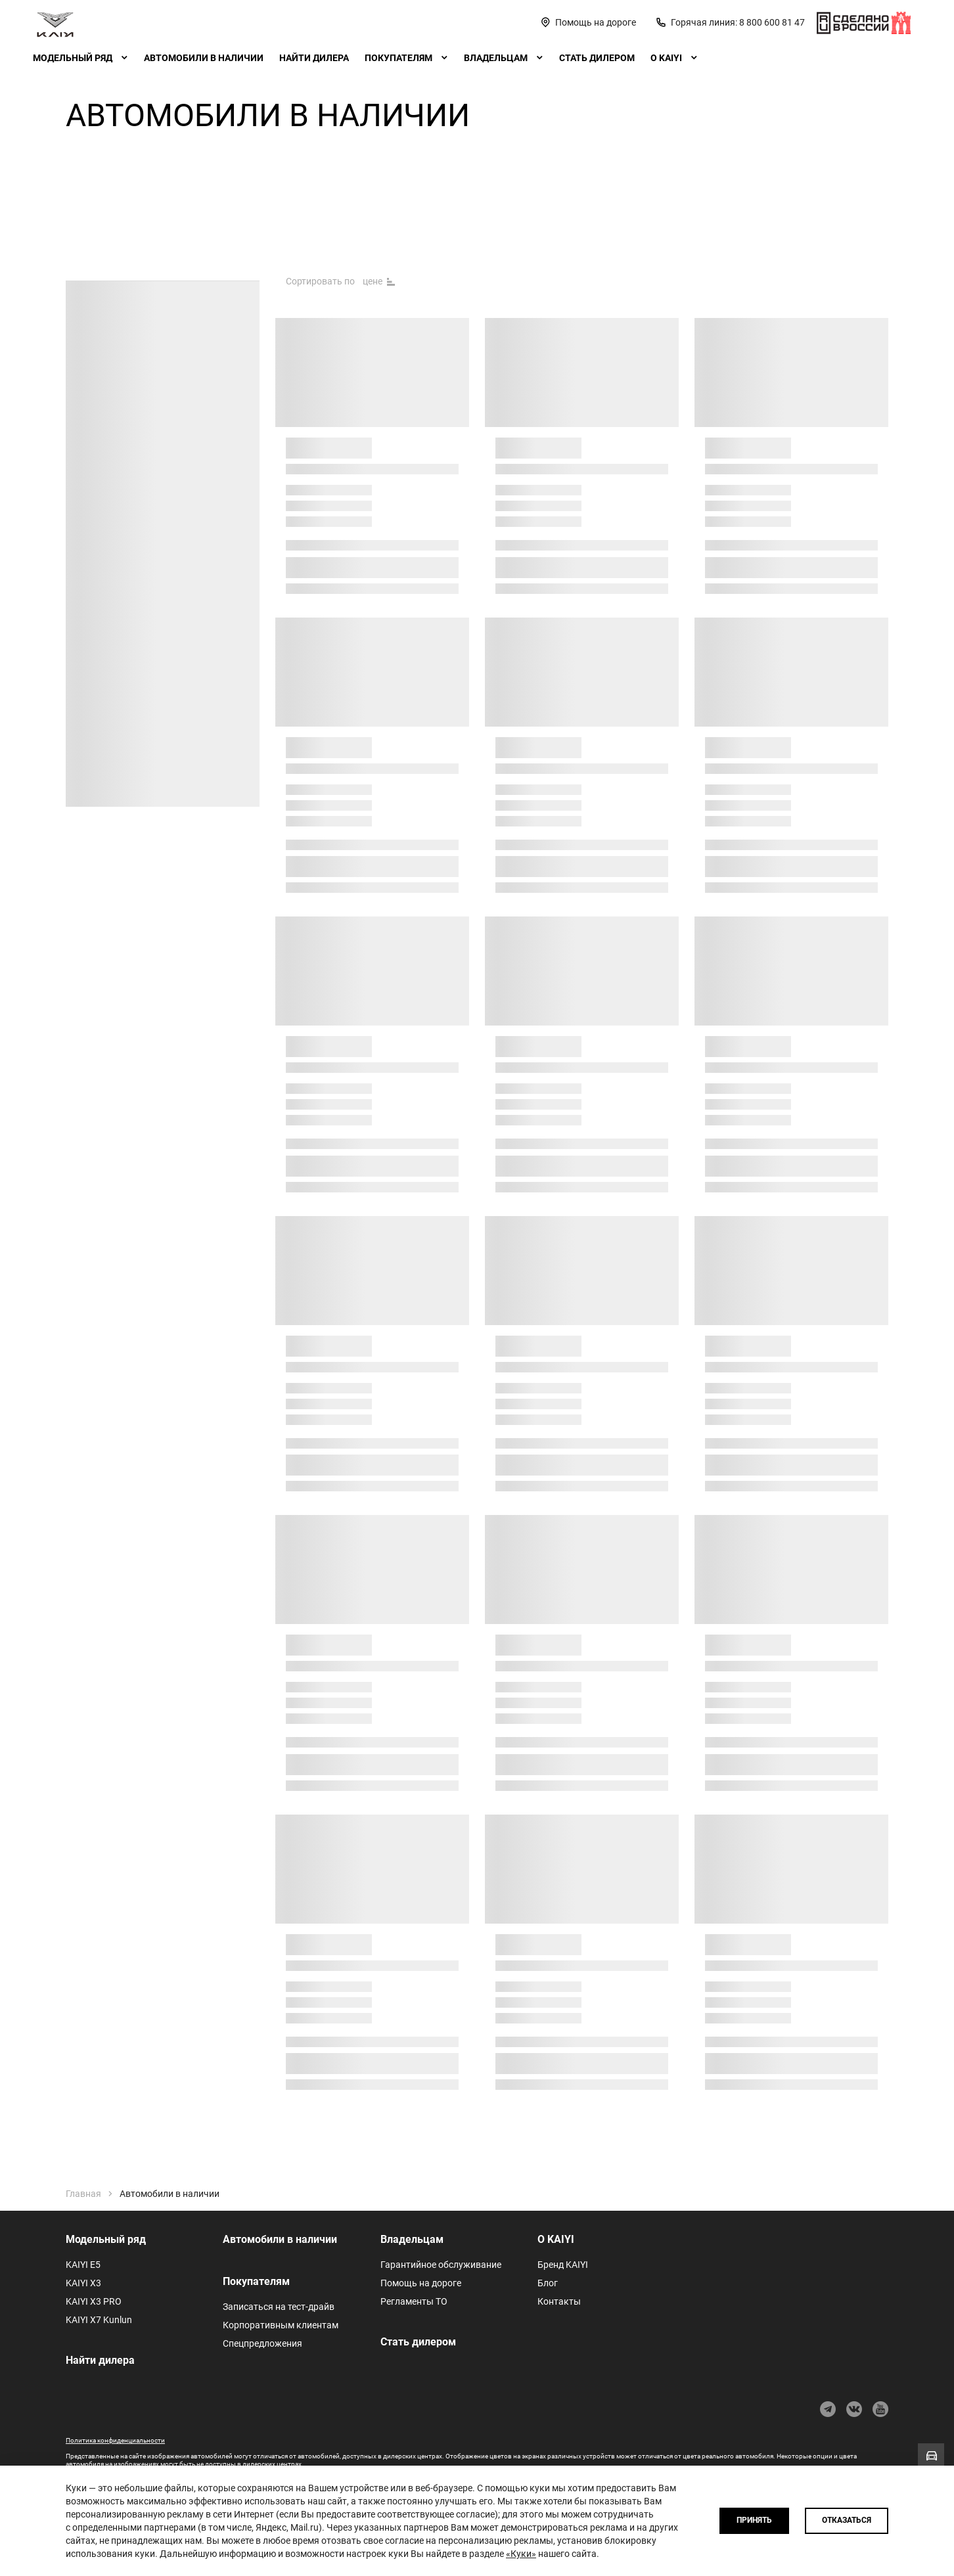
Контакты (559, 2301)
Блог (547, 2283)
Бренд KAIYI (562, 2264)
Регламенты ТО (413, 2301)
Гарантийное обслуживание (440, 2264)
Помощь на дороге (420, 2283)
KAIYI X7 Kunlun (99, 2320)
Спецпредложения (262, 2343)
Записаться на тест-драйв (278, 2306)
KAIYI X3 (83, 2283)
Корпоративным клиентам (280, 2325)
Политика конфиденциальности (115, 2440)
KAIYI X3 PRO (94, 2301)
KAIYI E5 (83, 2264)
